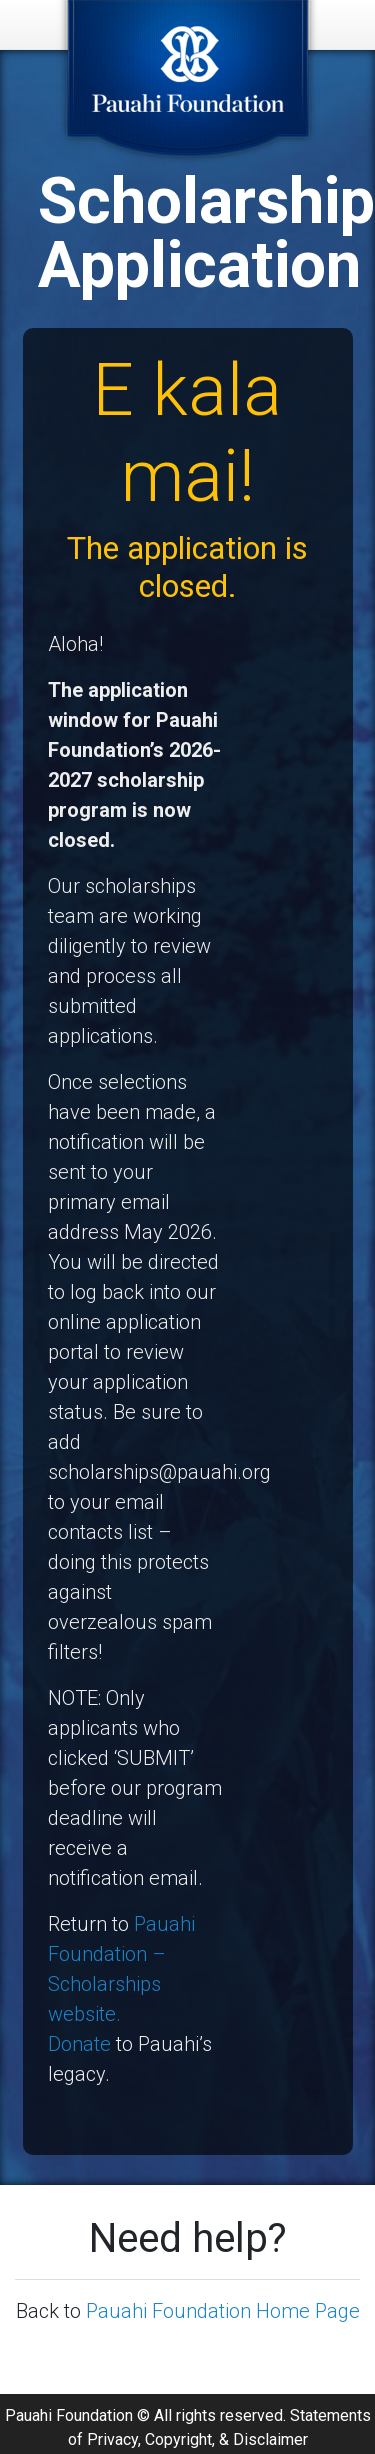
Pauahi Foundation (69, 2425)
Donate (79, 2044)
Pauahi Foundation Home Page (223, 2311)
